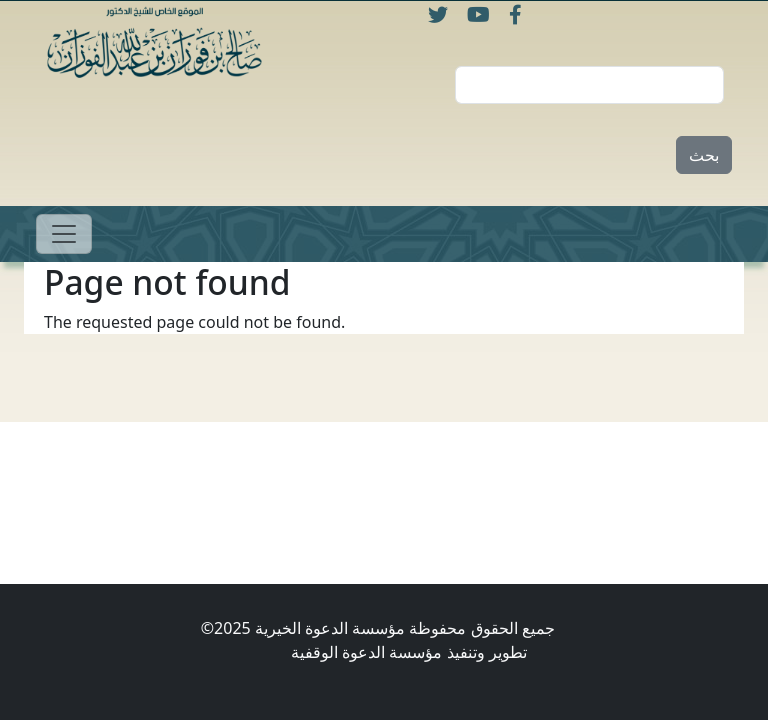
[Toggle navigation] (64, 234)
